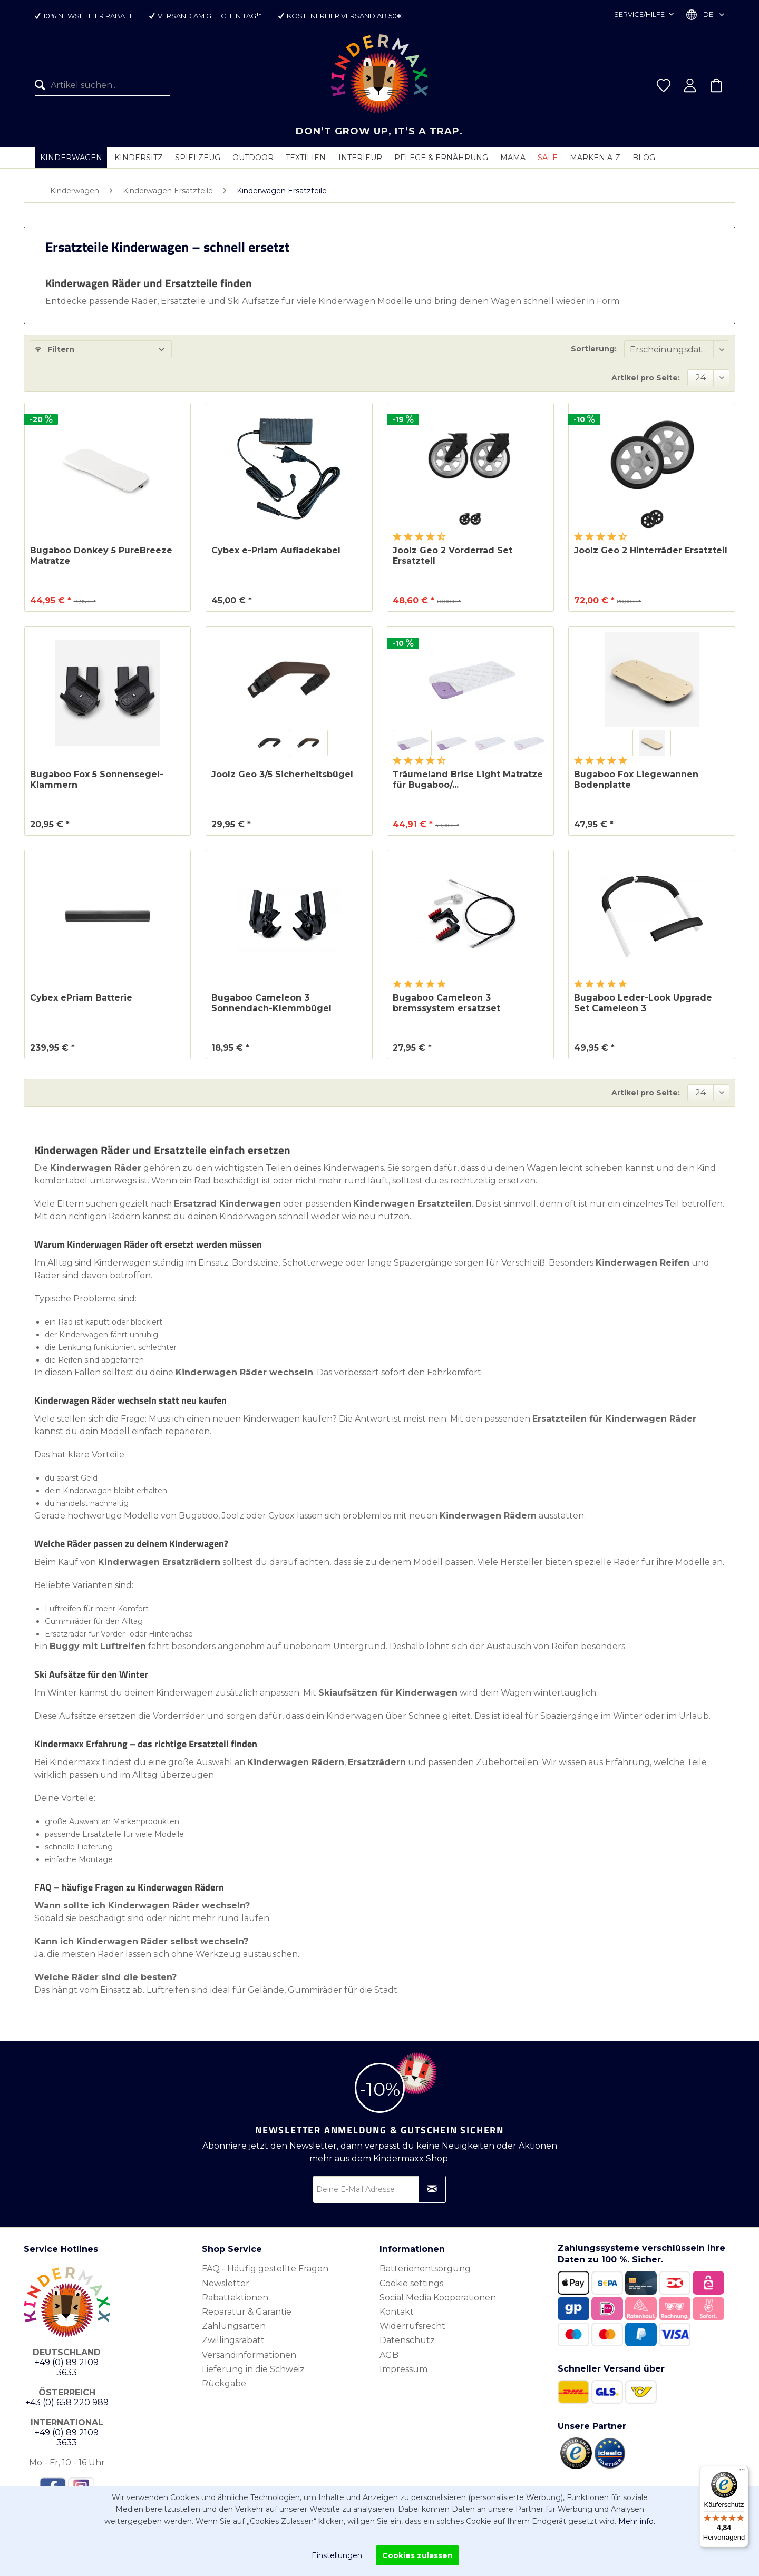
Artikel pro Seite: (645, 378)
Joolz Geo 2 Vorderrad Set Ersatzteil (452, 555)
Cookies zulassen (417, 2555)
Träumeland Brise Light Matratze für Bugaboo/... (468, 779)
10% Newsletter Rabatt (87, 16)
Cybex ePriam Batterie (81, 998)
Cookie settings (411, 2283)
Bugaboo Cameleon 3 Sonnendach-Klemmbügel (271, 1003)
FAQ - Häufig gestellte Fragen (265, 2269)
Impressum (403, 2369)
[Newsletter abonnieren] (432, 2189)
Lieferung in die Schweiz (253, 2369)
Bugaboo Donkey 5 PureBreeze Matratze (101, 555)
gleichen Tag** (233, 16)
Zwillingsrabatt (233, 2340)
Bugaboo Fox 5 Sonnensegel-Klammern (96, 779)
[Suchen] (43, 85)
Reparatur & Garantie (246, 2312)
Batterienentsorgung (425, 2269)
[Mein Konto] (690, 85)
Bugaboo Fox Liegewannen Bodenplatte (636, 779)
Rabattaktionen (235, 2298)
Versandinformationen (249, 2355)
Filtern (54, 349)
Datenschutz (407, 2340)
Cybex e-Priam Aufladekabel (275, 550)
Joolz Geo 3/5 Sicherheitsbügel (282, 774)
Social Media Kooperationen (438, 2298)
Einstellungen (337, 2555)
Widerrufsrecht (412, 2326)
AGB (389, 2355)
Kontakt (397, 2312)
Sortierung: (594, 349)
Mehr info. (636, 2521)
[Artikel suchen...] (102, 85)
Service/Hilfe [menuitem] (640, 14)
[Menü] (742, 2472)
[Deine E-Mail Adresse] (379, 2189)
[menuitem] (102, 85)
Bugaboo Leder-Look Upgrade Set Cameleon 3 (643, 1003)
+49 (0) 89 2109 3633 (67, 2367)
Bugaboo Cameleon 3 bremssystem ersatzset (446, 1003)
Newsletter (225, 2283)
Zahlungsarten (234, 2326)
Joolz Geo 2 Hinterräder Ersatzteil (650, 550)
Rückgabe (224, 2383)
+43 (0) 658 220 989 (67, 2402)
